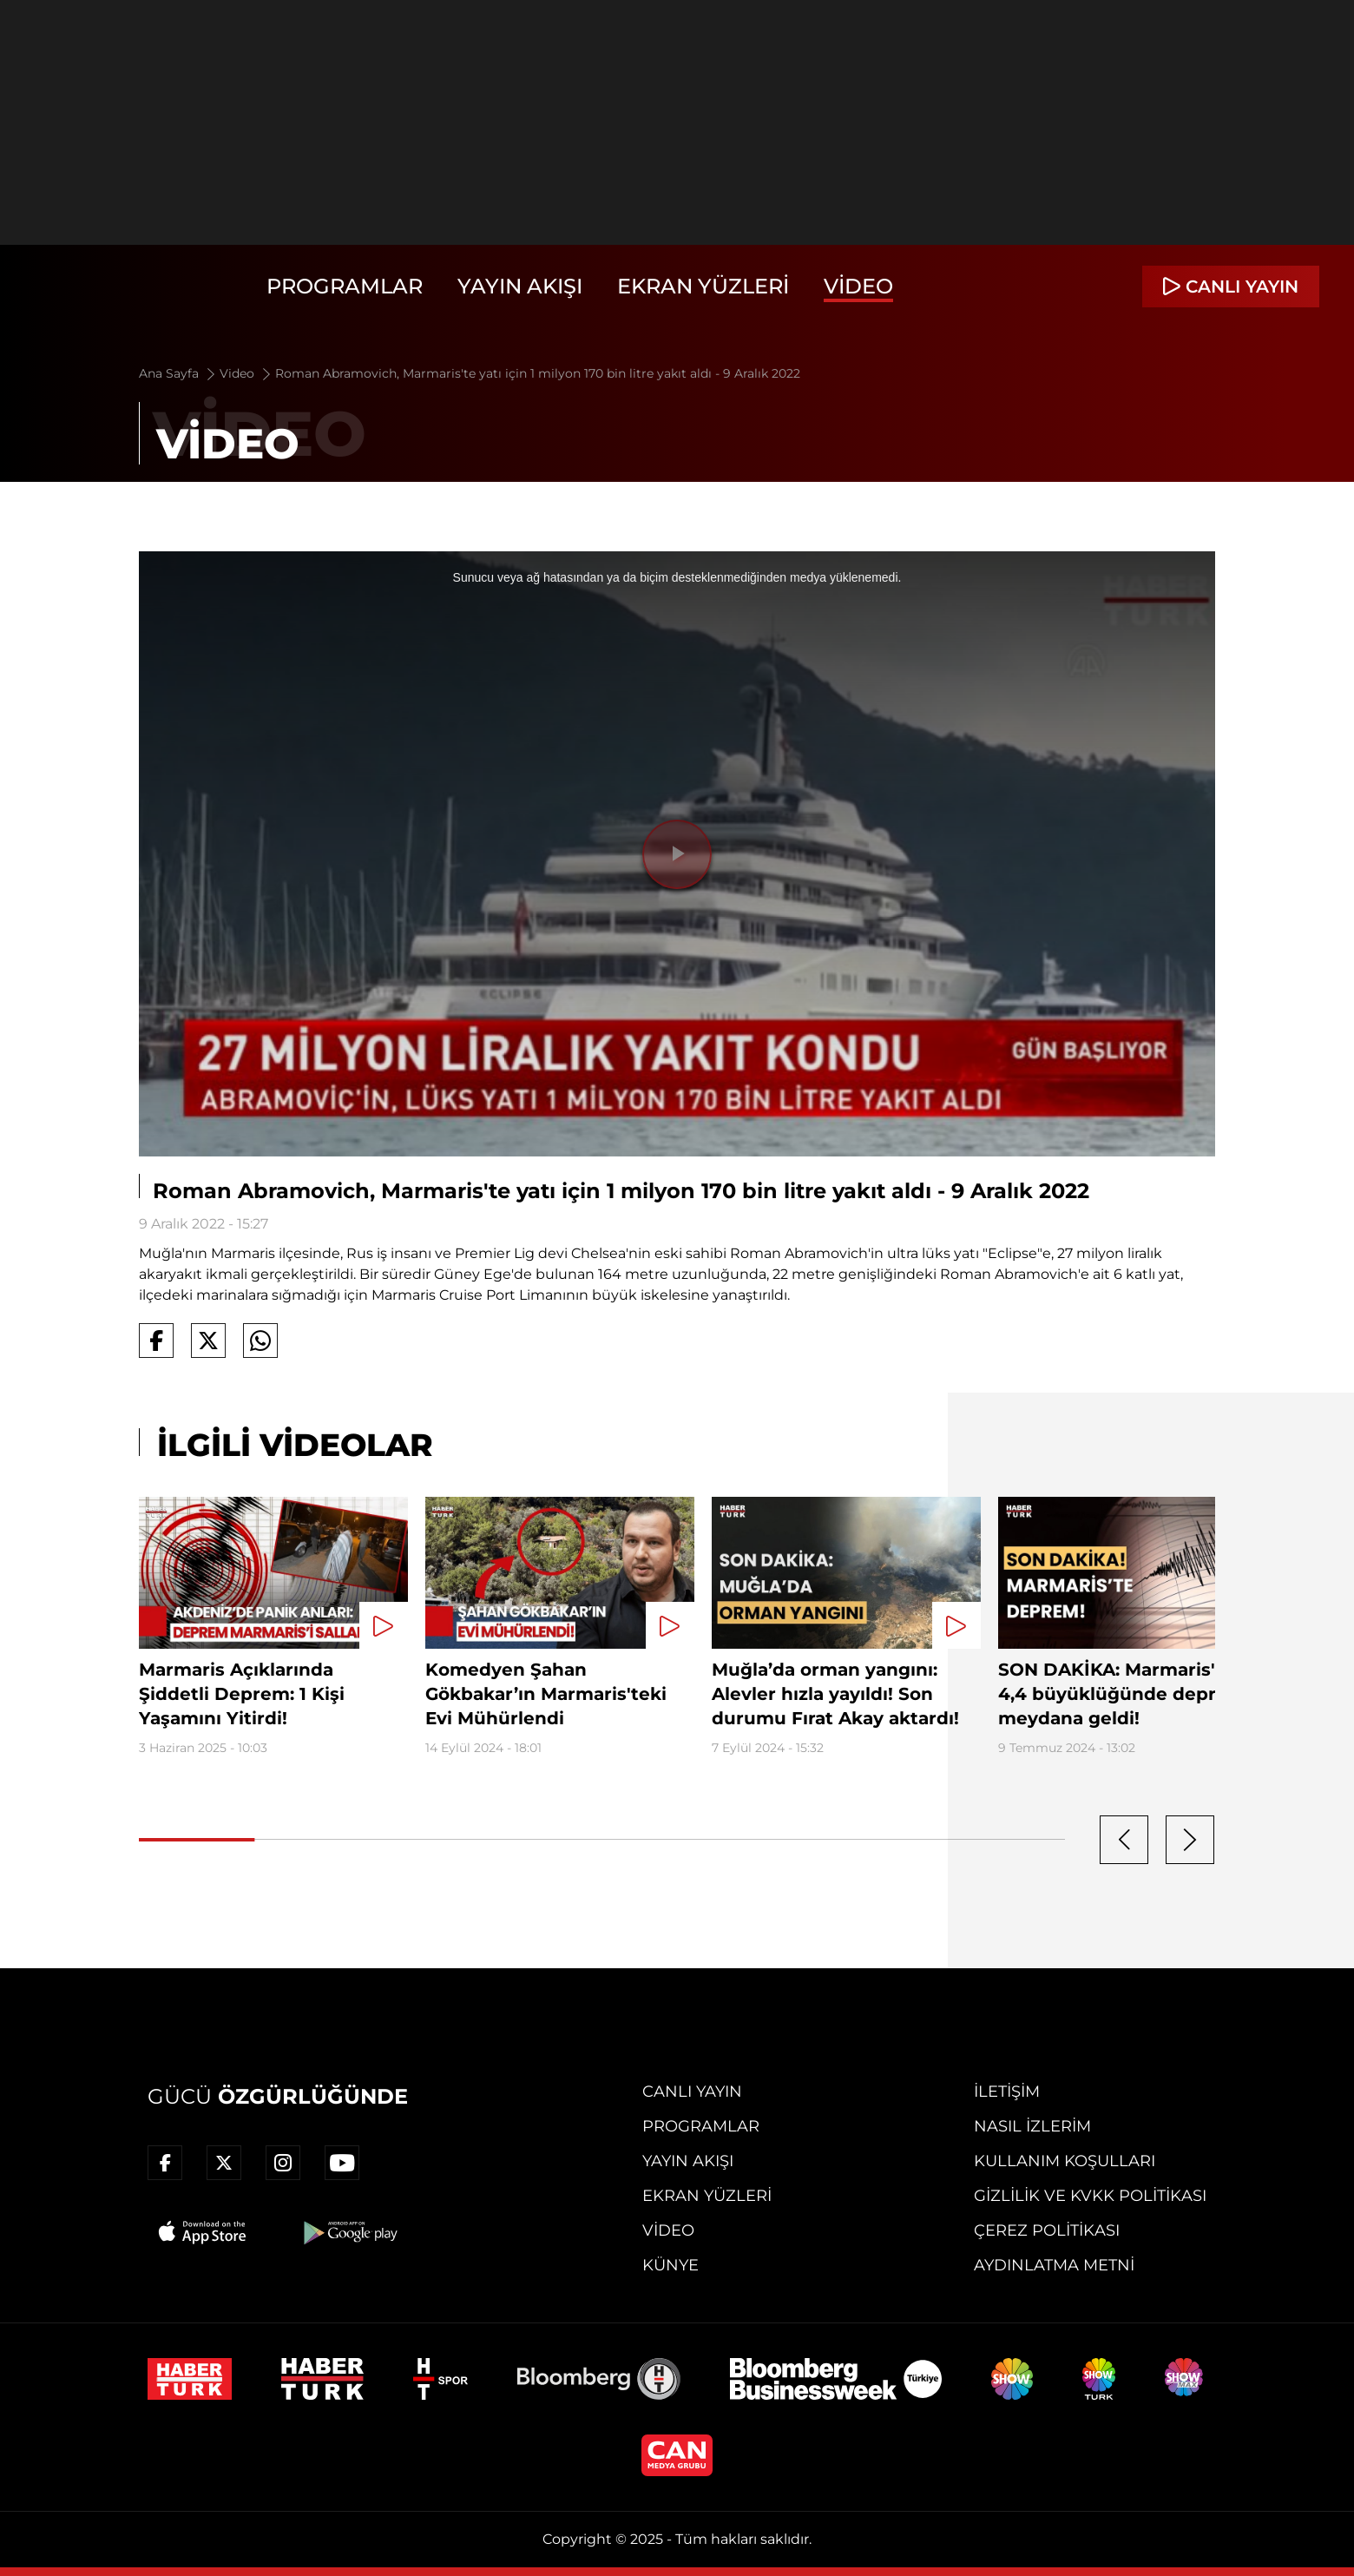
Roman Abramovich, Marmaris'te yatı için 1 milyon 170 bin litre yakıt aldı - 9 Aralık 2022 (537, 373)
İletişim (1007, 2091)
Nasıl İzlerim (1032, 2126)
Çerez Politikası (1047, 2230)
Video (858, 286)
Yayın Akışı (519, 286)
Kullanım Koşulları (1064, 2161)
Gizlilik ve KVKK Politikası (1090, 2195)
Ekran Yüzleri (703, 286)
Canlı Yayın (692, 2091)
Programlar (344, 286)
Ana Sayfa (178, 373)
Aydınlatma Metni (1054, 2265)
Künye (670, 2265)
